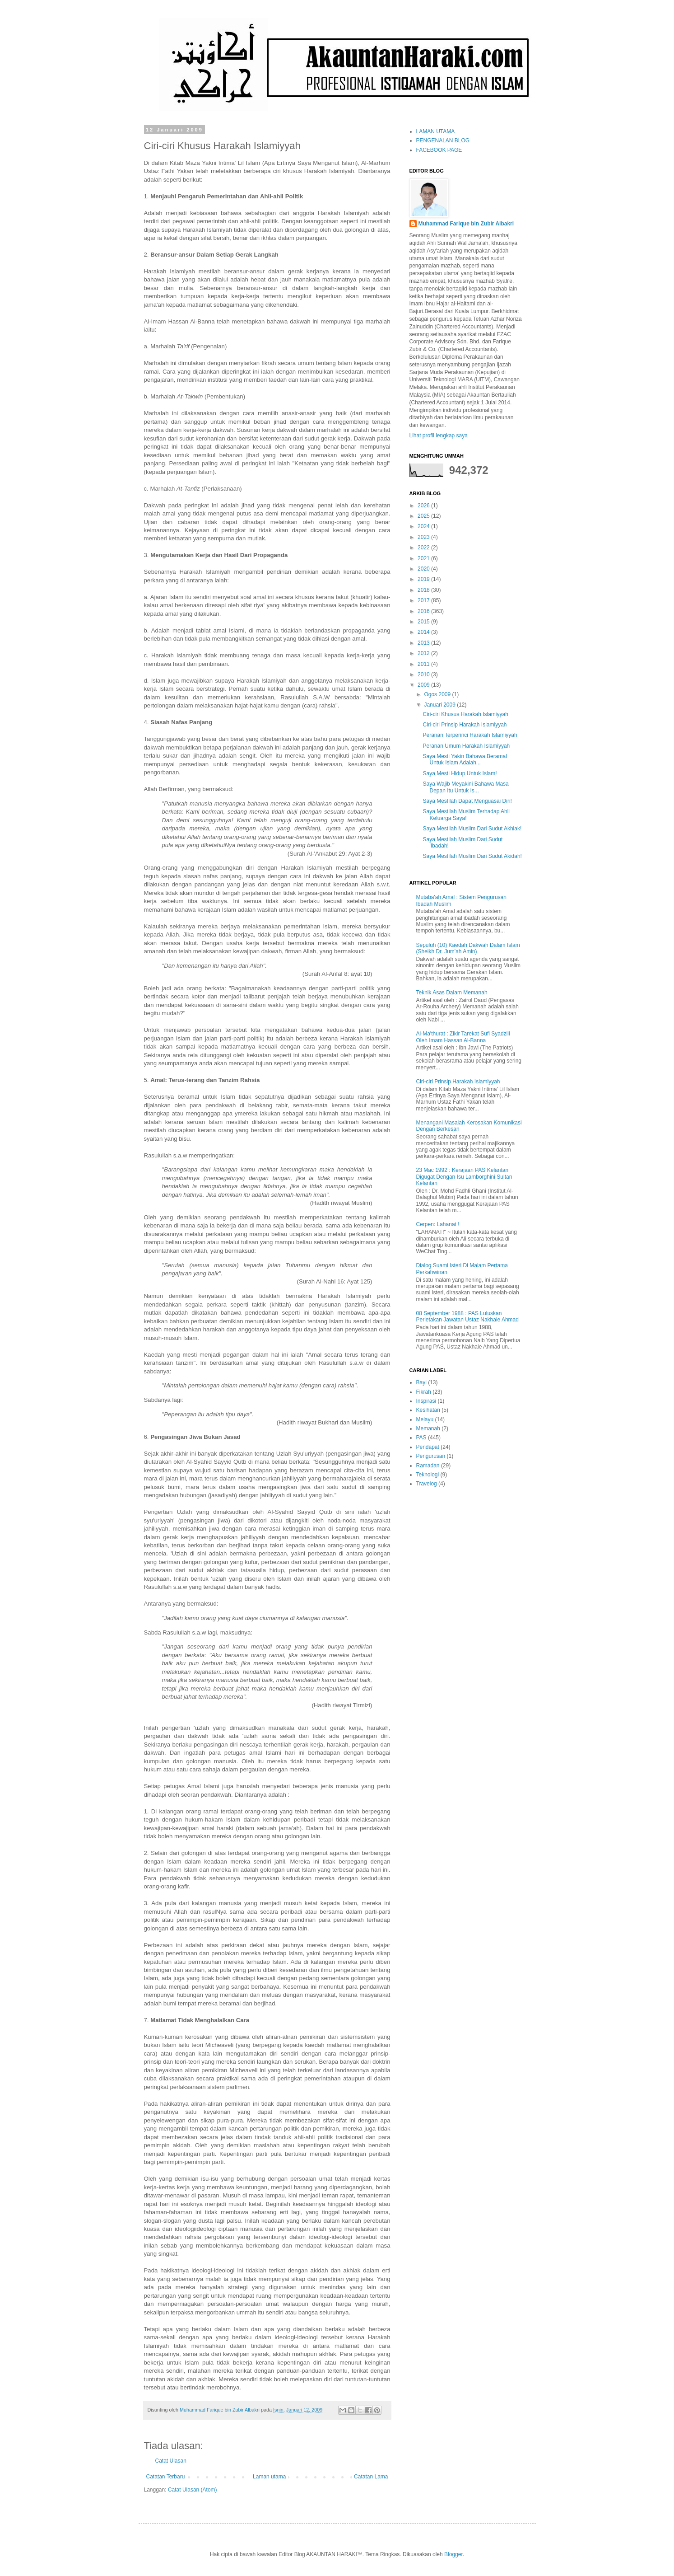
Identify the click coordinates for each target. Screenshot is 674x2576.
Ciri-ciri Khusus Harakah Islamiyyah (465, 714)
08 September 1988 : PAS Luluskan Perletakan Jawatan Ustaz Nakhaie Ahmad (467, 1316)
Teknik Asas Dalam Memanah (452, 992)
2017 (424, 600)
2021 (424, 558)
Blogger (453, 2554)
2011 (424, 664)
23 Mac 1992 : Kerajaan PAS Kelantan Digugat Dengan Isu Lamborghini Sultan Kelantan (464, 1176)
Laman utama (269, 2476)
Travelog (426, 1483)
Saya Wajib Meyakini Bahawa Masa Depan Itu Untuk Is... (465, 787)
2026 (424, 505)
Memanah (428, 1428)
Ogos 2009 (438, 694)
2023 (424, 537)
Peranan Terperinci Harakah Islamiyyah (470, 735)
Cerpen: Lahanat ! (438, 1224)
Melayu (425, 1419)
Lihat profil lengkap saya (438, 435)
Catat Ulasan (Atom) (192, 2490)
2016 (424, 611)
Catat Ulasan (170, 2461)
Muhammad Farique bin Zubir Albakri (466, 223)
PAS (421, 1437)
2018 (424, 590)
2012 (424, 653)
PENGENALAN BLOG (443, 140)
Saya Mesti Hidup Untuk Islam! (460, 773)
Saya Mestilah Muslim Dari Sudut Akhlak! (472, 828)
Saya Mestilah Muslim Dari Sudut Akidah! (472, 856)
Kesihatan (428, 1410)
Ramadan (428, 1465)
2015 (424, 621)
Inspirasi (426, 1401)
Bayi (421, 1382)
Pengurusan (431, 1456)
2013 (424, 643)
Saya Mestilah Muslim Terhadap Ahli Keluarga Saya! (466, 814)
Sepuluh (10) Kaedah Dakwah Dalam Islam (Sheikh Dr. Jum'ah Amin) (468, 948)
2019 (424, 579)
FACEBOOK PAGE (439, 150)
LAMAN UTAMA (435, 131)
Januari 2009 (440, 705)
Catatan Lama (371, 2476)
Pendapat (427, 1447)
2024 (424, 526)
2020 (424, 569)
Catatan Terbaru (165, 2476)
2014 (424, 632)
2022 (424, 547)
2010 (424, 674)
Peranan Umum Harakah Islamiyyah (466, 746)
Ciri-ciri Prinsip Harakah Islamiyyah (465, 724)
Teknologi (427, 1474)
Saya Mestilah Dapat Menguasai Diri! (467, 801)
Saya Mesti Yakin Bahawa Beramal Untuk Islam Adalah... (465, 759)
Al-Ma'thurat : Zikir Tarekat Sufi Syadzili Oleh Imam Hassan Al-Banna (463, 1036)
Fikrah (423, 1392)
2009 (424, 685)
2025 (424, 516)
